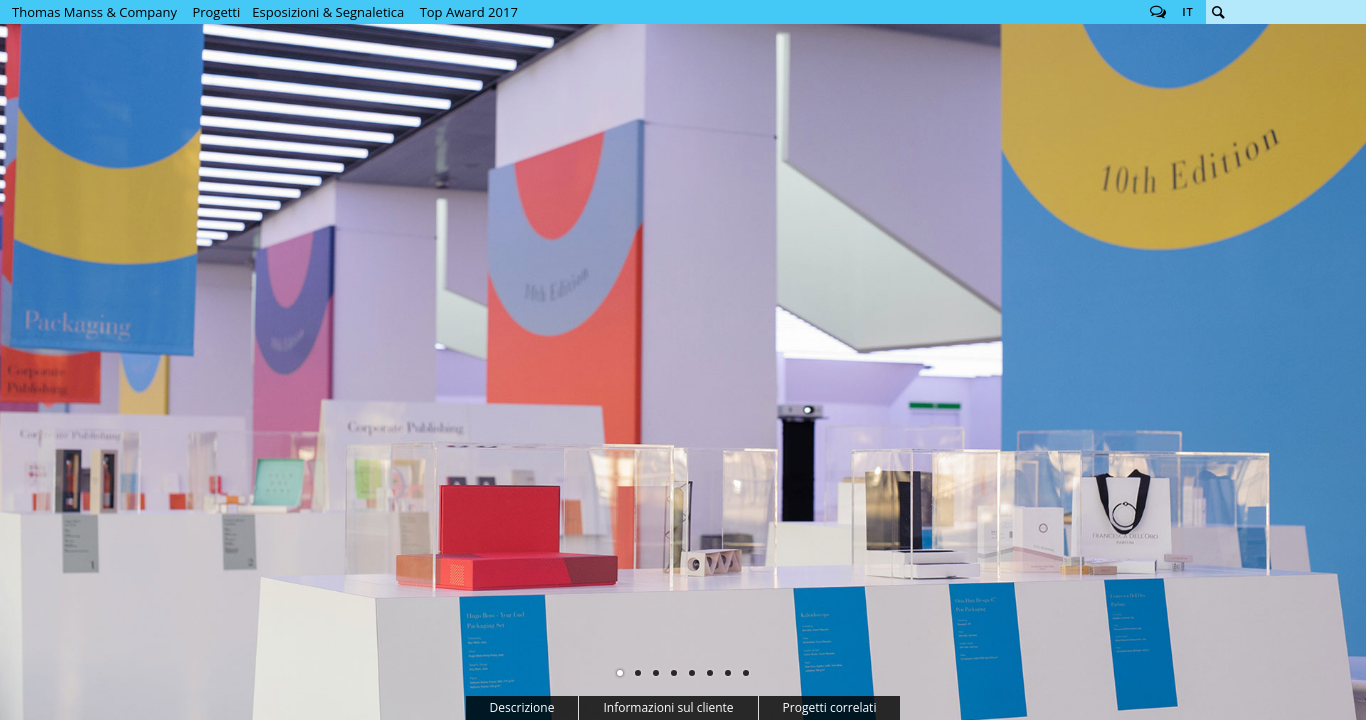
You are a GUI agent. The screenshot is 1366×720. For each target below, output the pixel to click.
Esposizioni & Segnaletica (328, 12)
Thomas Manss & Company (94, 12)
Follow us (1158, 12)
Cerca (1218, 12)
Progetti (216, 12)
